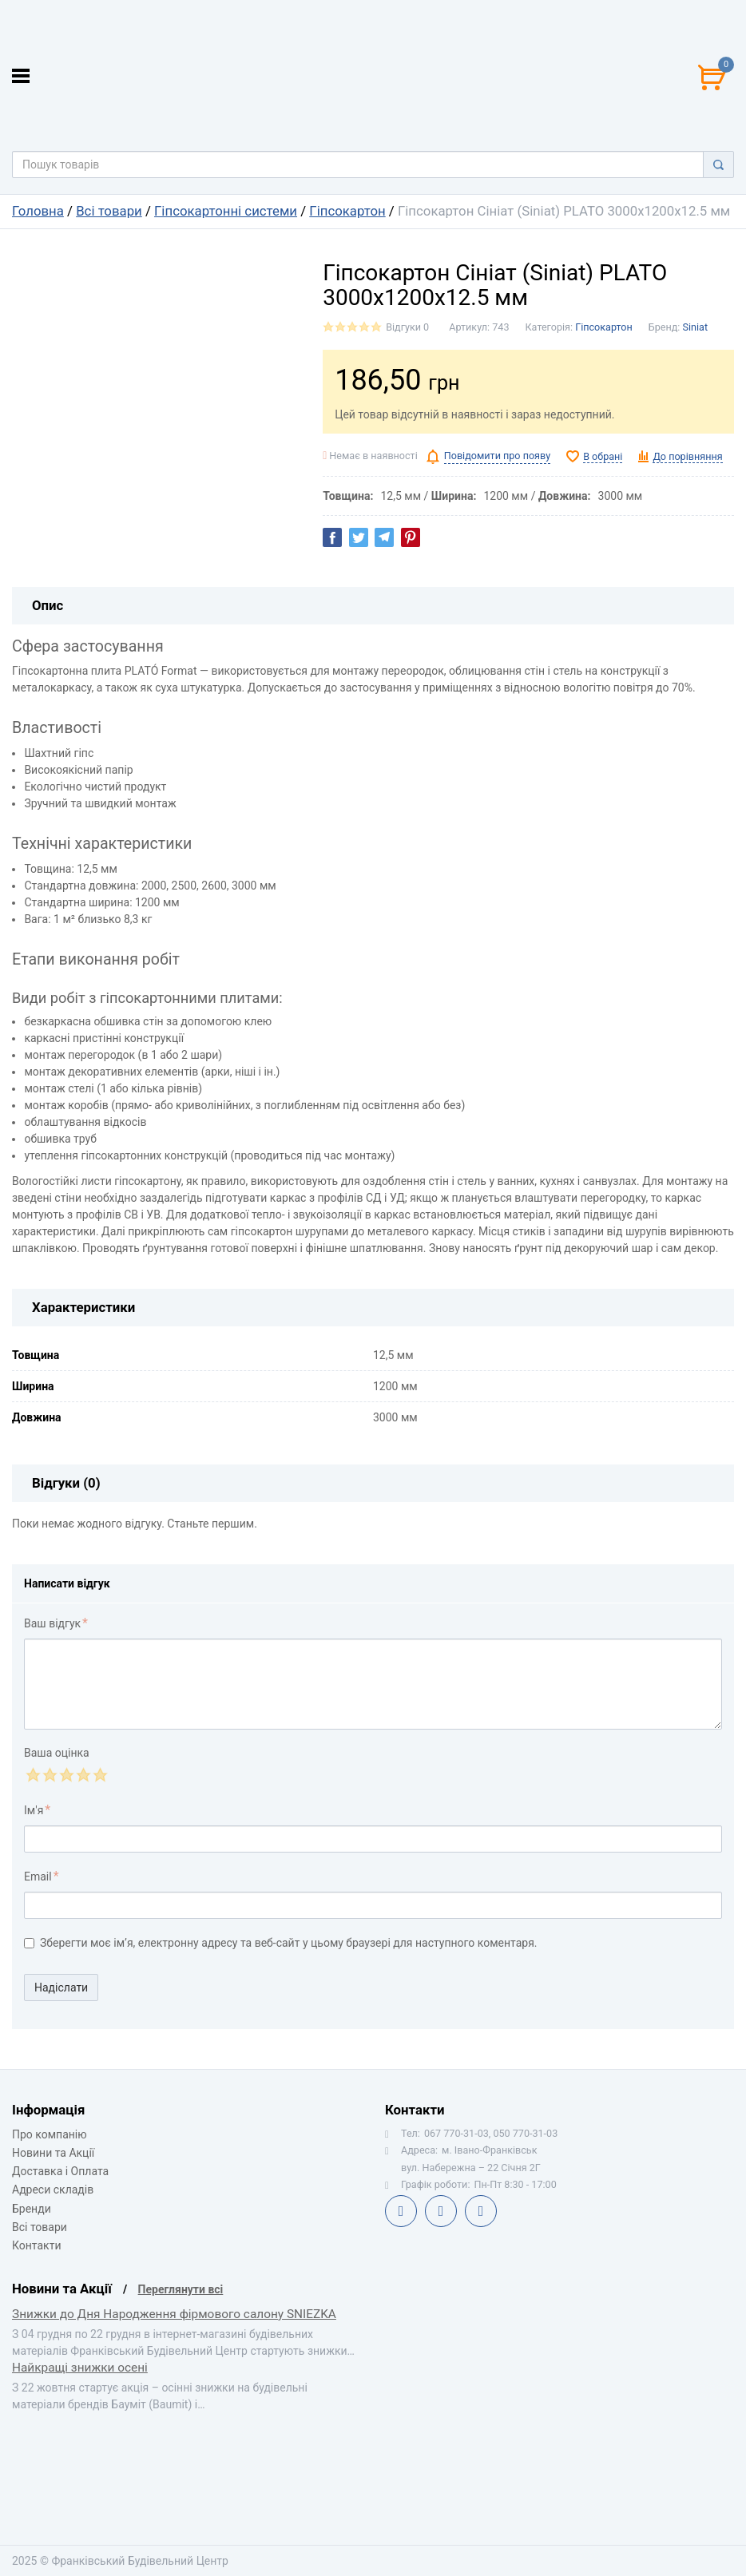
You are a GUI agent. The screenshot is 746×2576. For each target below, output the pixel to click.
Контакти (37, 2245)
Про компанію (49, 2134)
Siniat (695, 327)
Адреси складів (52, 2189)
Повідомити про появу (497, 456)
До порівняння (687, 456)
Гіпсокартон (347, 211)
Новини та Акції (53, 2152)
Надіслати (61, 1987)
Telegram (441, 2211)
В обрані (602, 456)
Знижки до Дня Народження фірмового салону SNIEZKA (174, 2314)
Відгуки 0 (407, 327)
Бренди (31, 2208)
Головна (38, 211)
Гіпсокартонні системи (225, 211)
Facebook (401, 2211)
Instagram (481, 2211)
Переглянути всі (181, 2289)
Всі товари (109, 211)
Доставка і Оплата (60, 2171)
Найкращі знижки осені (80, 2367)
